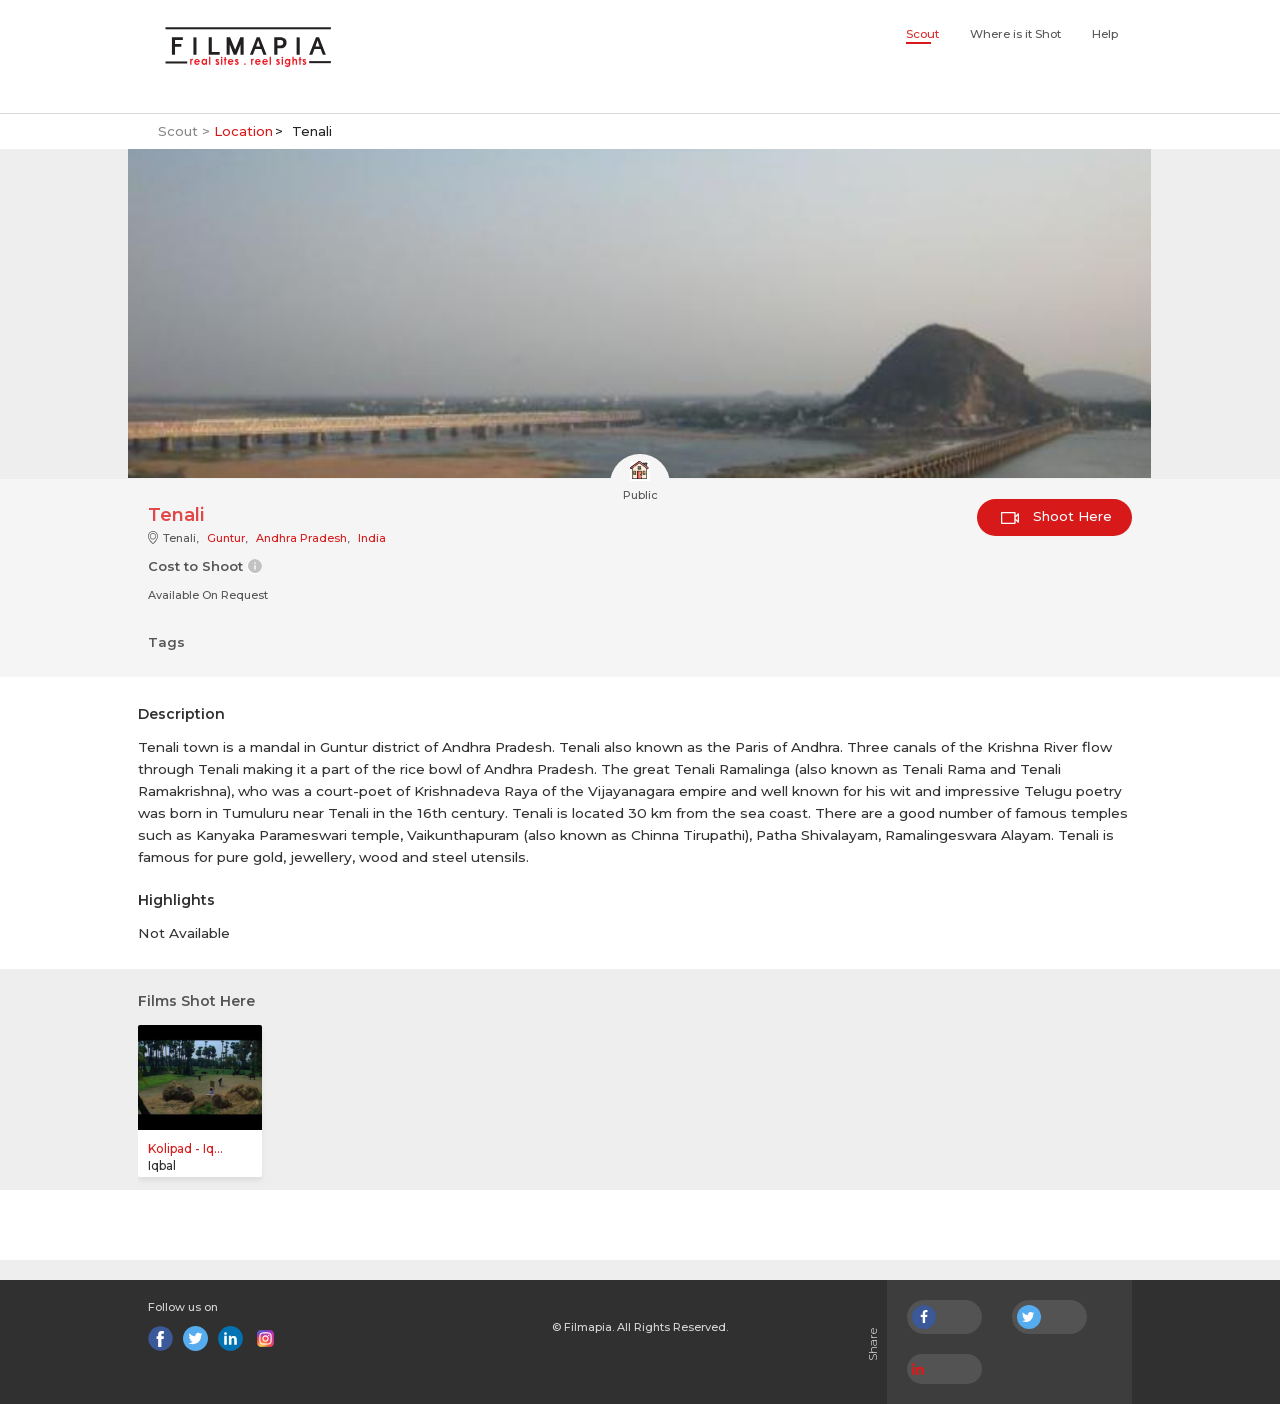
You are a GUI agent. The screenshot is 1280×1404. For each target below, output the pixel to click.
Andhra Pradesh (301, 538)
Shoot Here (1056, 516)
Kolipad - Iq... (185, 1148)
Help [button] (1105, 34)
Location (243, 131)
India (372, 538)
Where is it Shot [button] (1015, 34)
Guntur (226, 538)
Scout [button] (922, 34)
